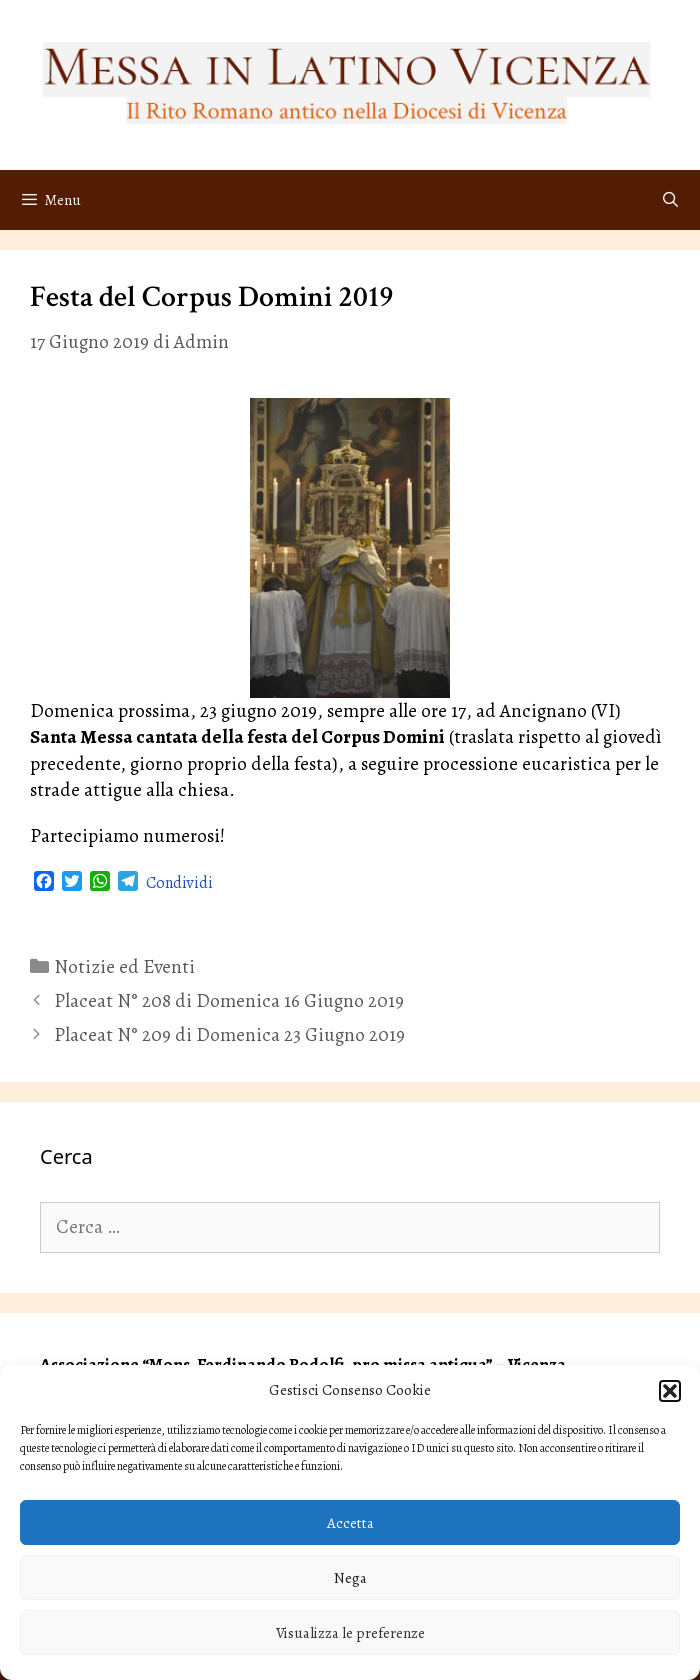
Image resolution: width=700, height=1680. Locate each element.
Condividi (179, 883)
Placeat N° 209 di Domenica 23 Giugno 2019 (229, 1035)
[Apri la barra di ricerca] (670, 200)
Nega (350, 1578)
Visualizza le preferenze (350, 1633)
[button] (670, 1391)
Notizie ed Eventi (124, 967)
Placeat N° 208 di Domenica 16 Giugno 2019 (229, 1001)
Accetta (350, 1523)
